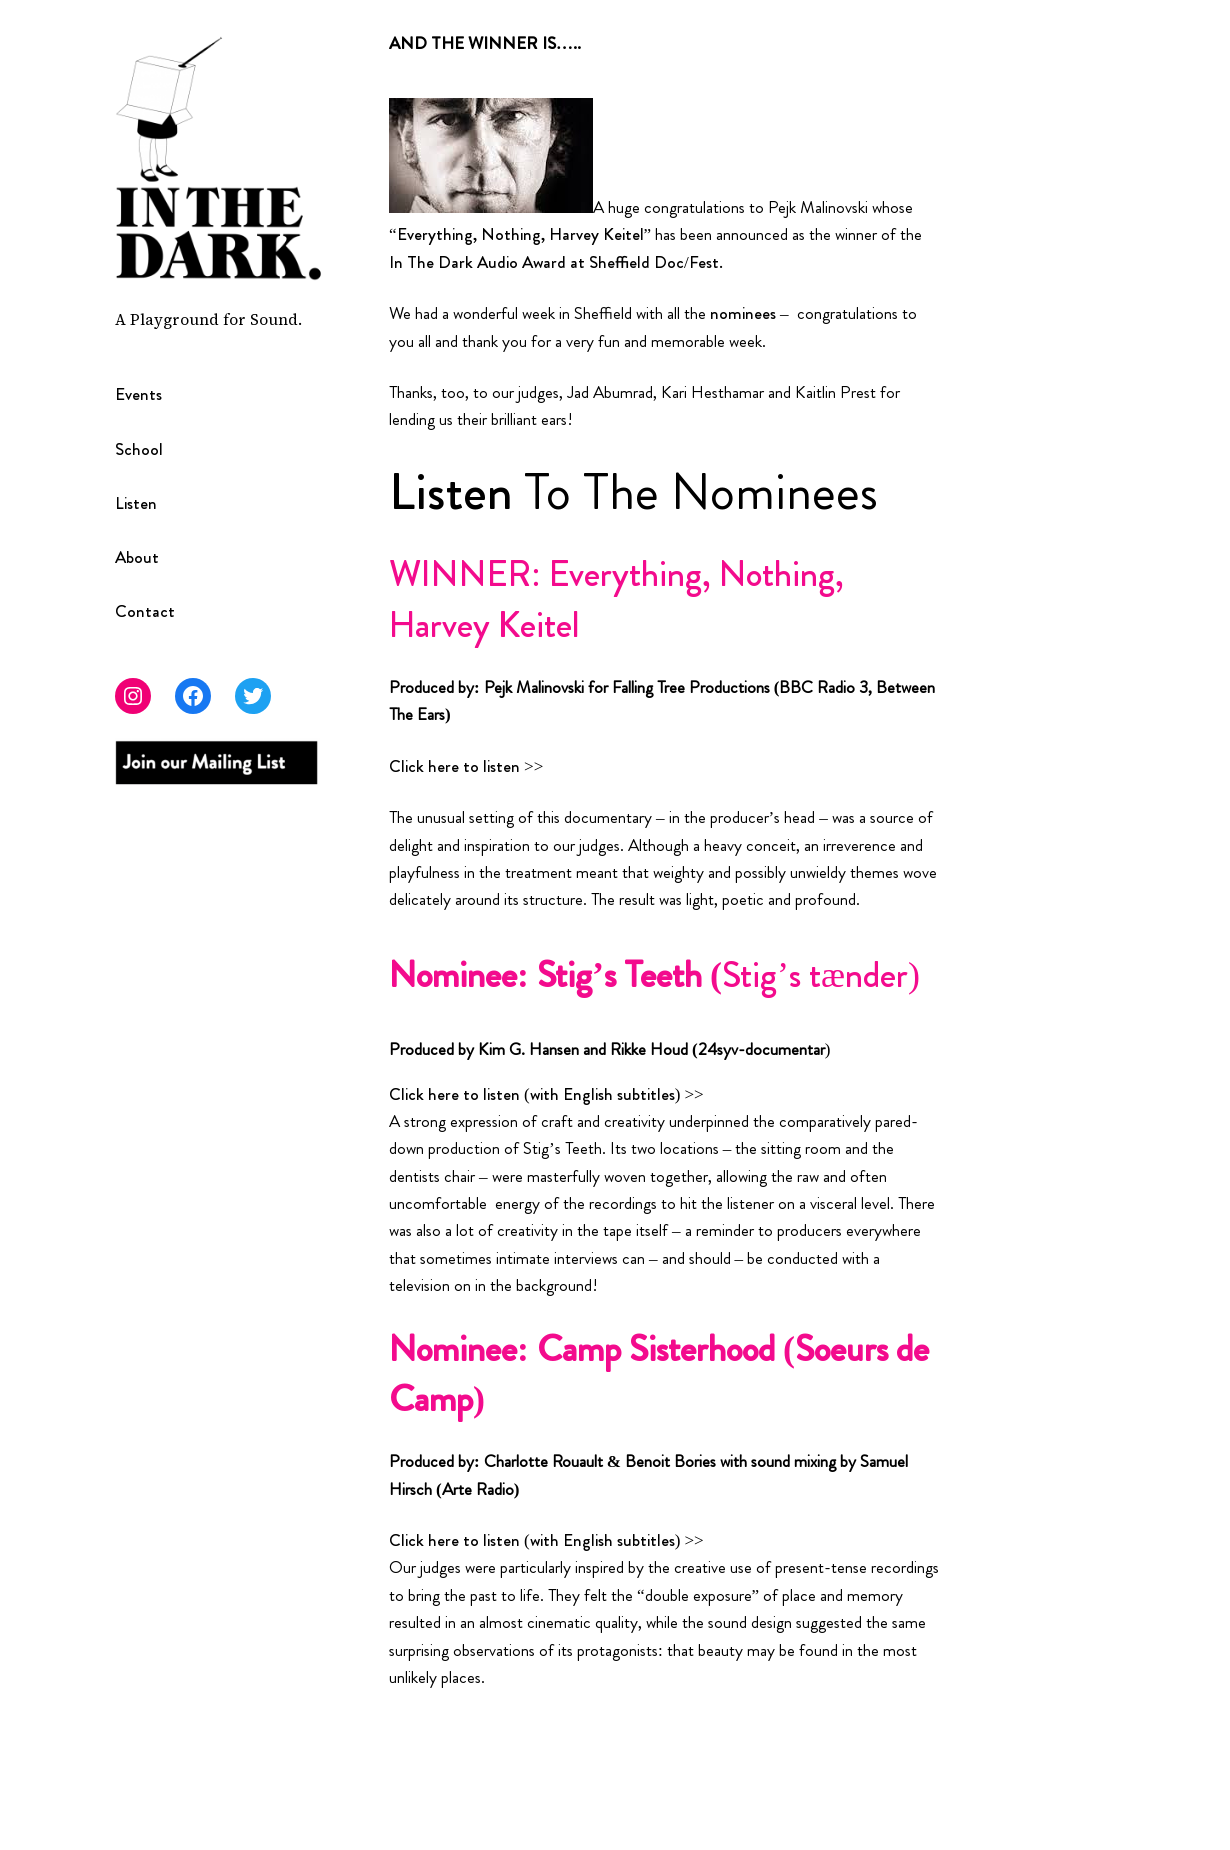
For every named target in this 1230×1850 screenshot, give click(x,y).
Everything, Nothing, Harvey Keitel (520, 234)
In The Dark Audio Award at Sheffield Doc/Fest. (556, 262)
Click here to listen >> (466, 766)
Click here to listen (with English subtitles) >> (546, 1094)
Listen (136, 503)
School (139, 449)
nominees (743, 313)
